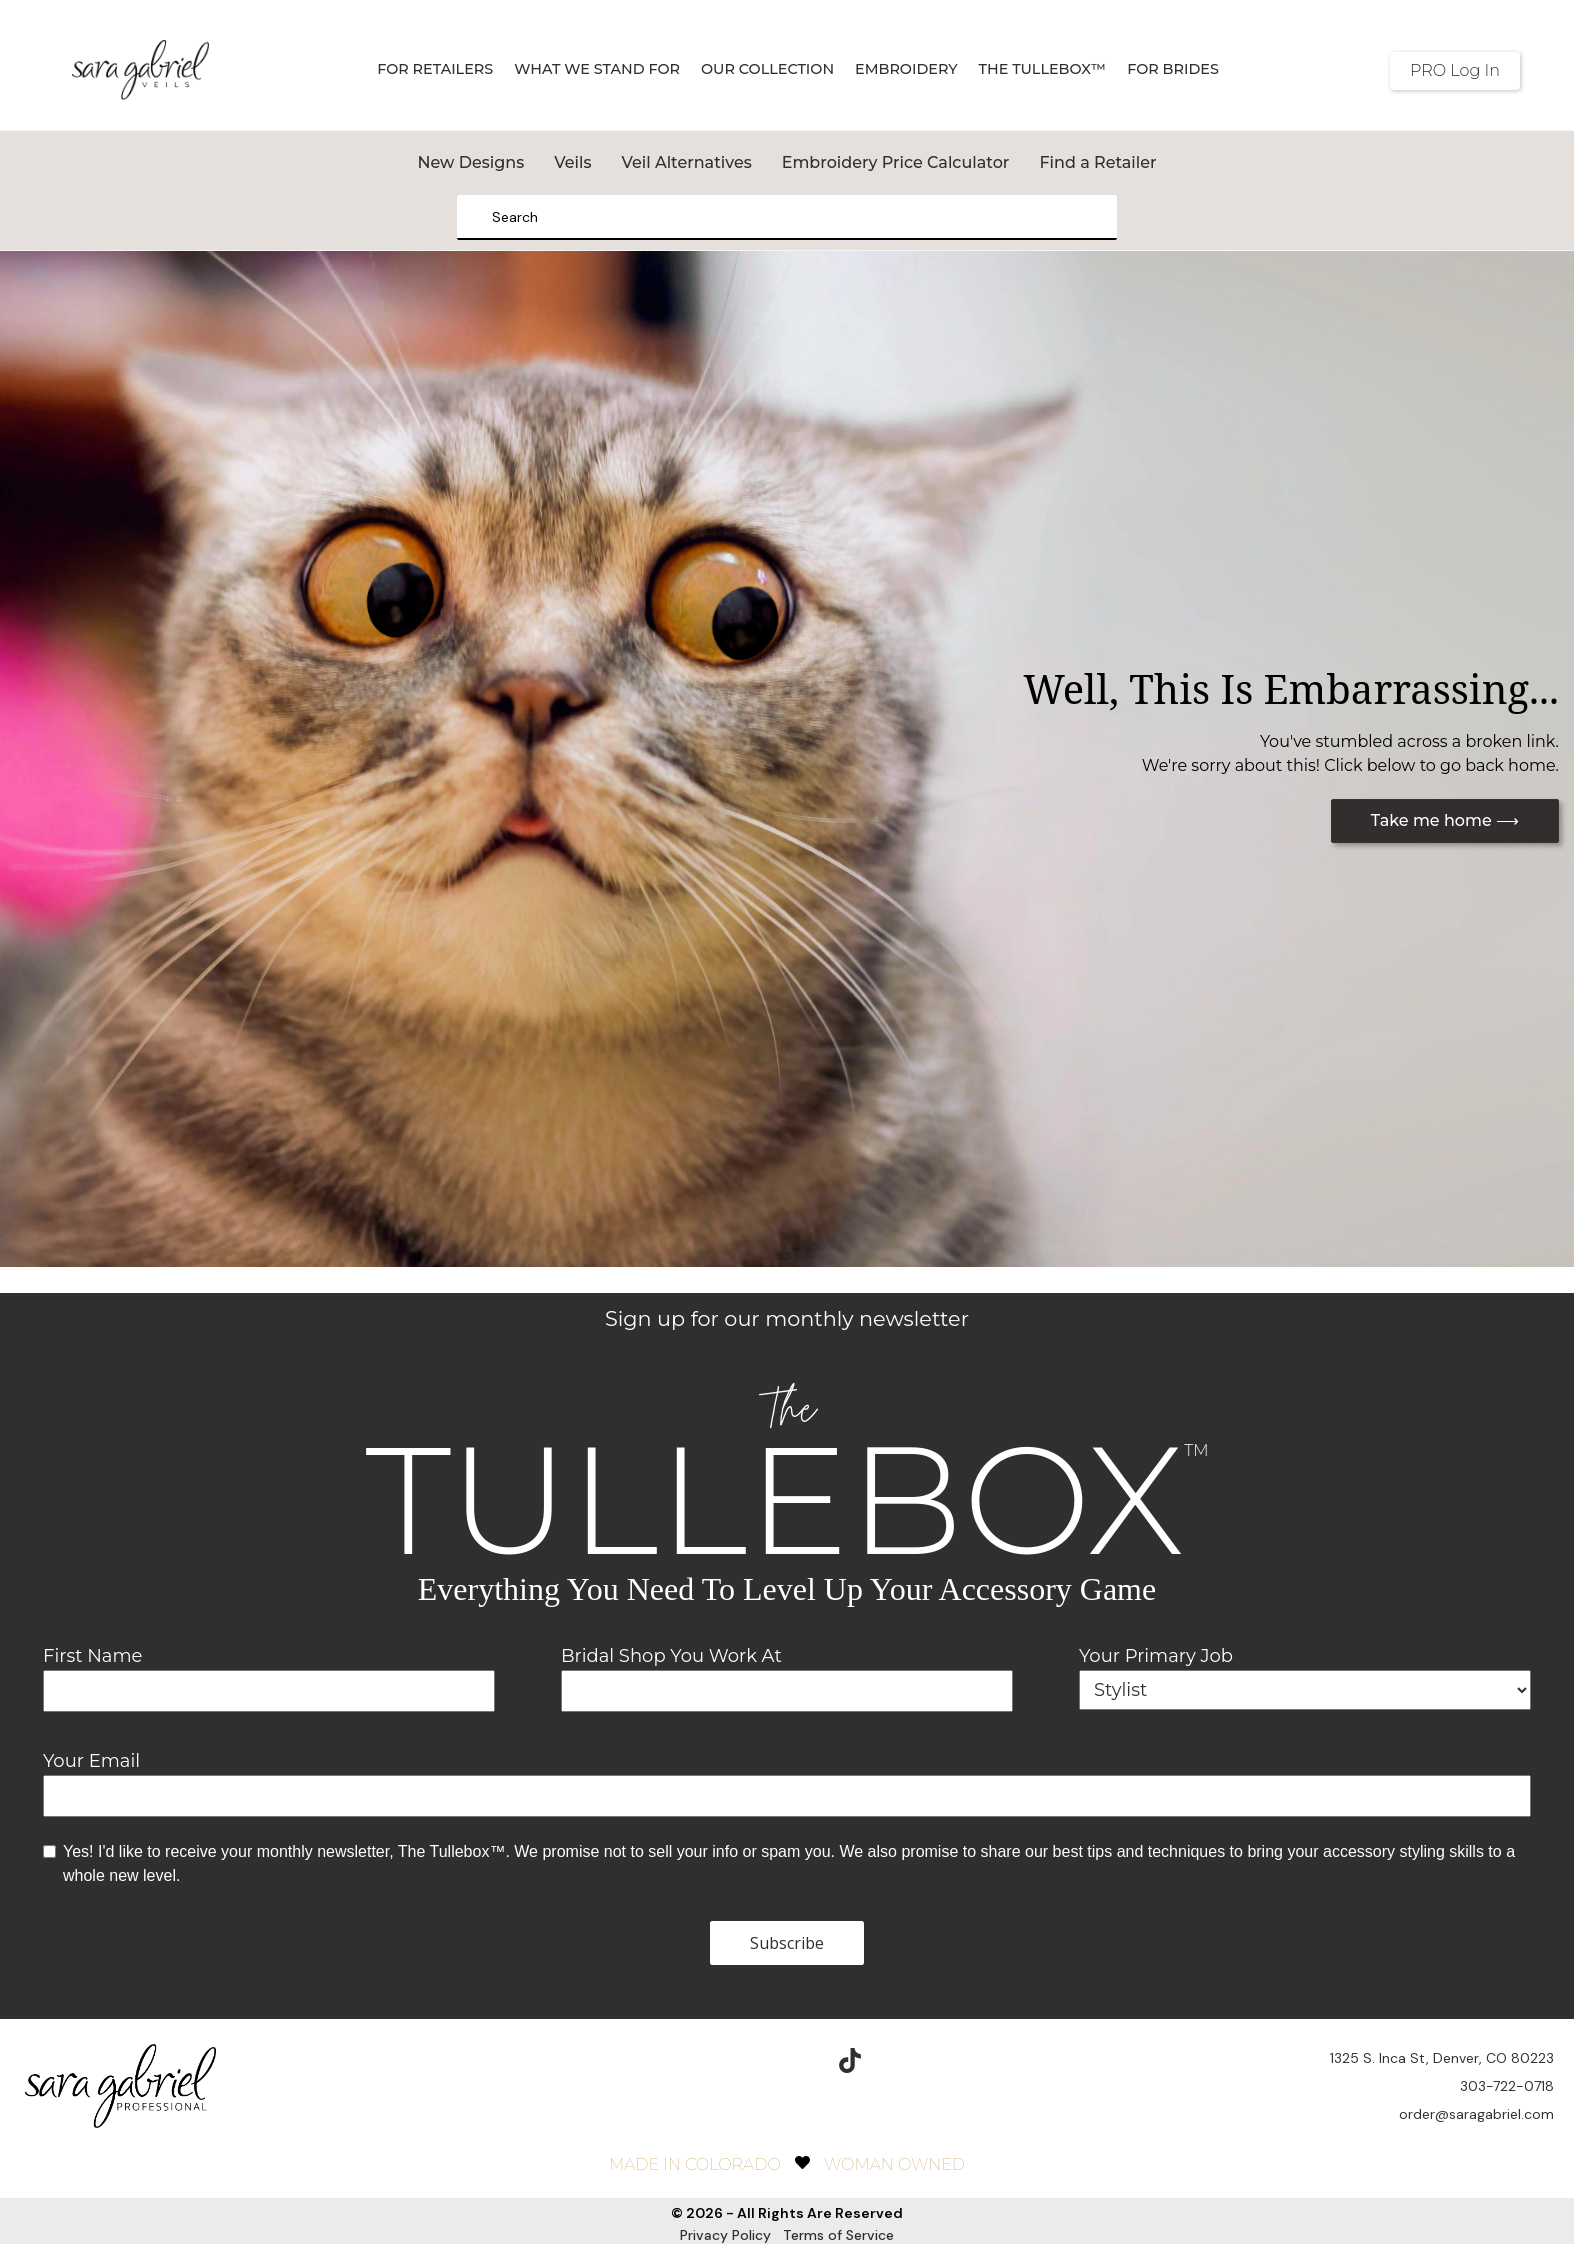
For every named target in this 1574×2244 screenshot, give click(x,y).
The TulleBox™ (1043, 69)
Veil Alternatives (686, 162)
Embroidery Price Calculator (896, 162)
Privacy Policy (725, 2221)
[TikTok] (850, 2046)
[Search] (479, 217)
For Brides (1173, 69)
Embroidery (906, 69)
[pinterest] (803, 2046)
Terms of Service (838, 2221)
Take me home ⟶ (1445, 820)
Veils (572, 162)
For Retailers (435, 69)
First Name (92, 1656)
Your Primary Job (1156, 1656)
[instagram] (756, 2046)
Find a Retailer (1097, 162)
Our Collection (767, 69)
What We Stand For (597, 69)
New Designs (470, 162)
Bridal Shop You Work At (671, 1656)
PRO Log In (1455, 70)
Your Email (91, 1761)
